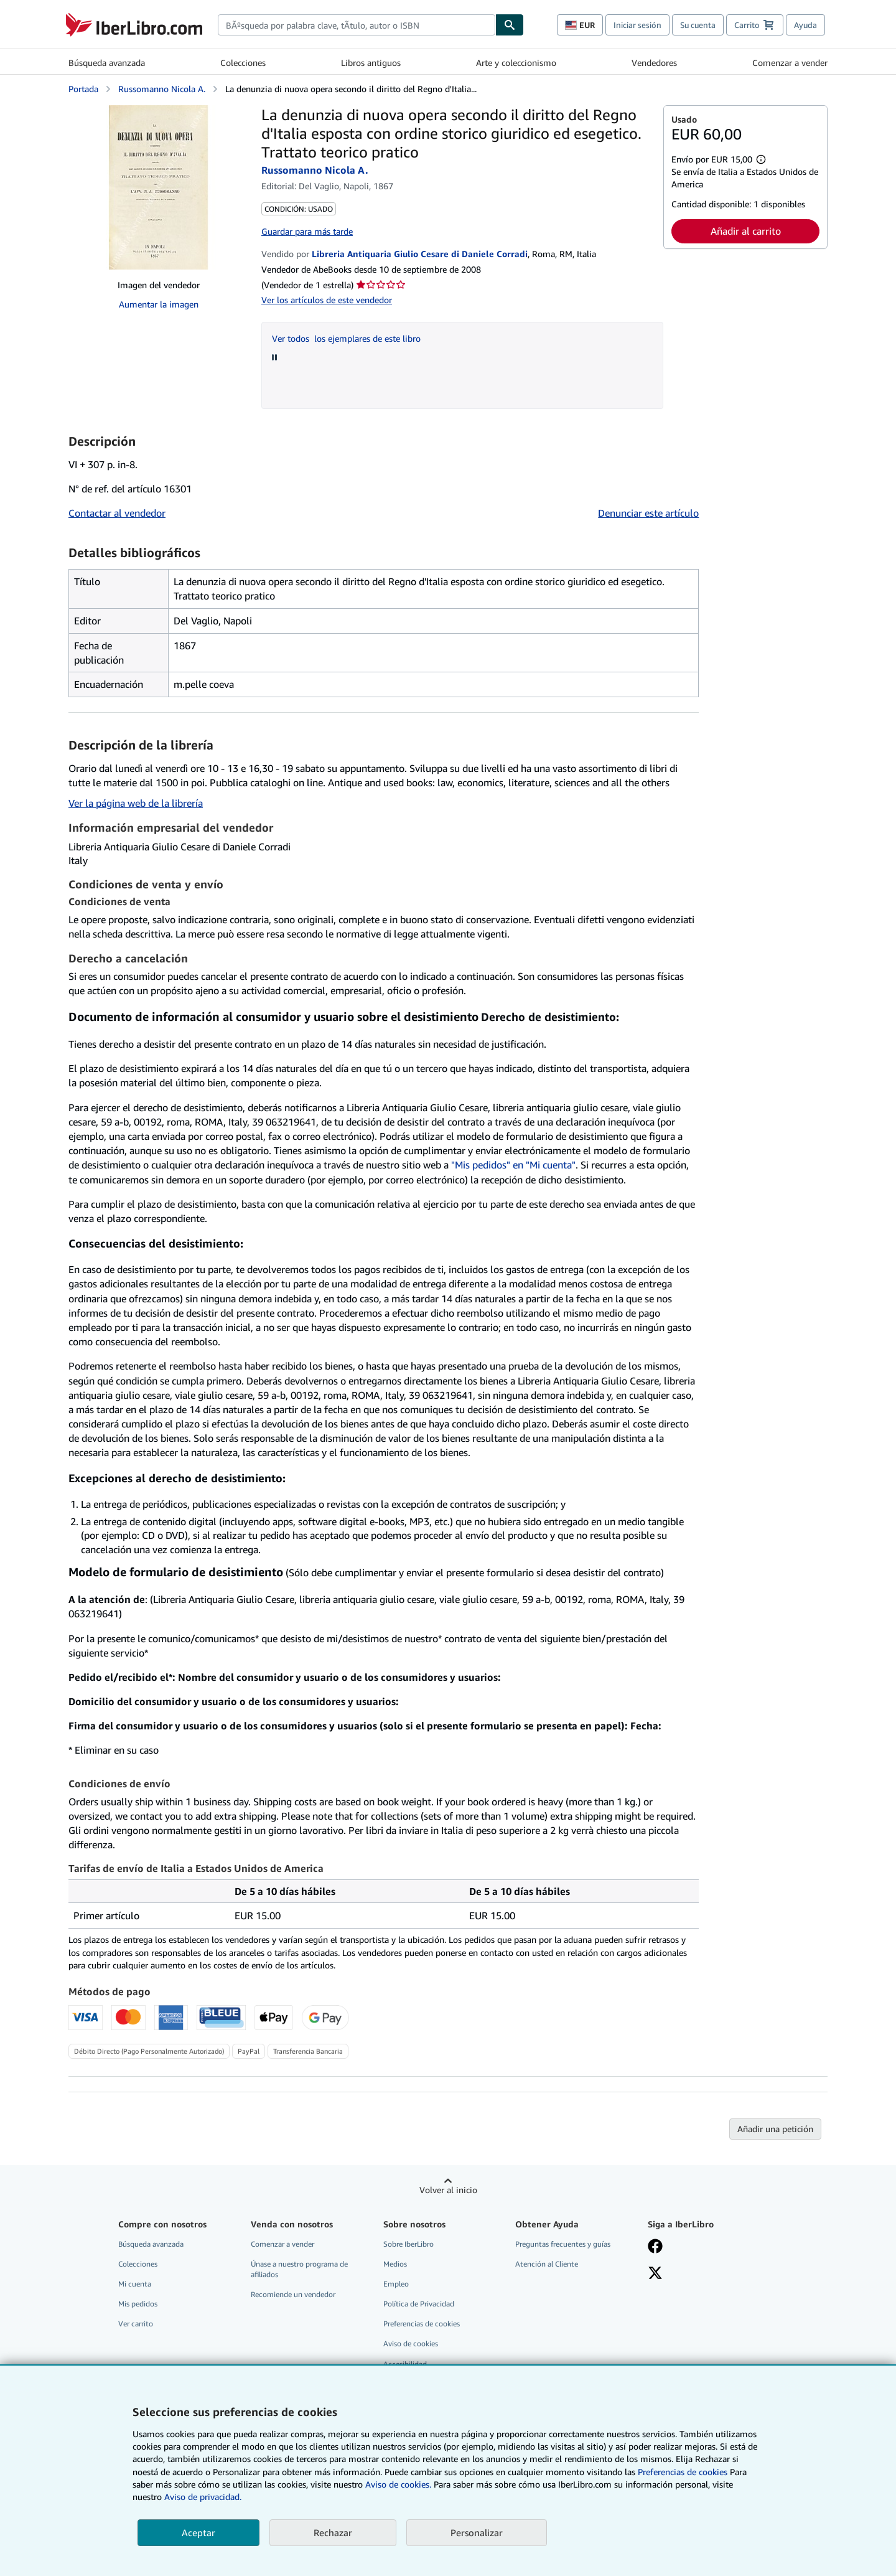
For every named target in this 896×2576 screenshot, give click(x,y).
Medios (395, 2263)
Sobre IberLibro (408, 2244)
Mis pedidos (137, 2303)
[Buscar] (509, 24)
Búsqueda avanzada (106, 62)
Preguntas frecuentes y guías (562, 2244)
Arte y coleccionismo (516, 62)
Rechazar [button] (333, 2532)
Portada (83, 88)
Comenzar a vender (790, 62)
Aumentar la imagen (158, 304)
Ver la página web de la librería (135, 803)
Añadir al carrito (746, 231)
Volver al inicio (448, 2189)
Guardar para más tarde (307, 231)
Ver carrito (135, 2323)
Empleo (396, 2283)
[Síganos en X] (655, 2274)
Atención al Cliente (546, 2263)
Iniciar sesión (637, 25)
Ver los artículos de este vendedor (326, 299)
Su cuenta (698, 25)
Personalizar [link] (476, 2532)
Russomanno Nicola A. (161, 88)
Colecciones (243, 62)
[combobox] (356, 24)
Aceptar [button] (198, 2532)
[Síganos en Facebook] (655, 2247)
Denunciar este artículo (648, 513)
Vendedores (654, 62)
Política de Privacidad (418, 2303)
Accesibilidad (405, 2364)
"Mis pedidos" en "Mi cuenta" (513, 1165)
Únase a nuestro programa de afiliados (299, 2269)
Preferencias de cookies (682, 2471)
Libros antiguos (371, 62)
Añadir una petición (775, 2128)
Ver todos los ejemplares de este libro (346, 338)
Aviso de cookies (410, 2343)
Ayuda (805, 25)
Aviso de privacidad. (202, 2496)
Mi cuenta (134, 2283)
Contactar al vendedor (117, 513)
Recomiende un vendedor (293, 2294)
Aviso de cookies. (398, 2484)
